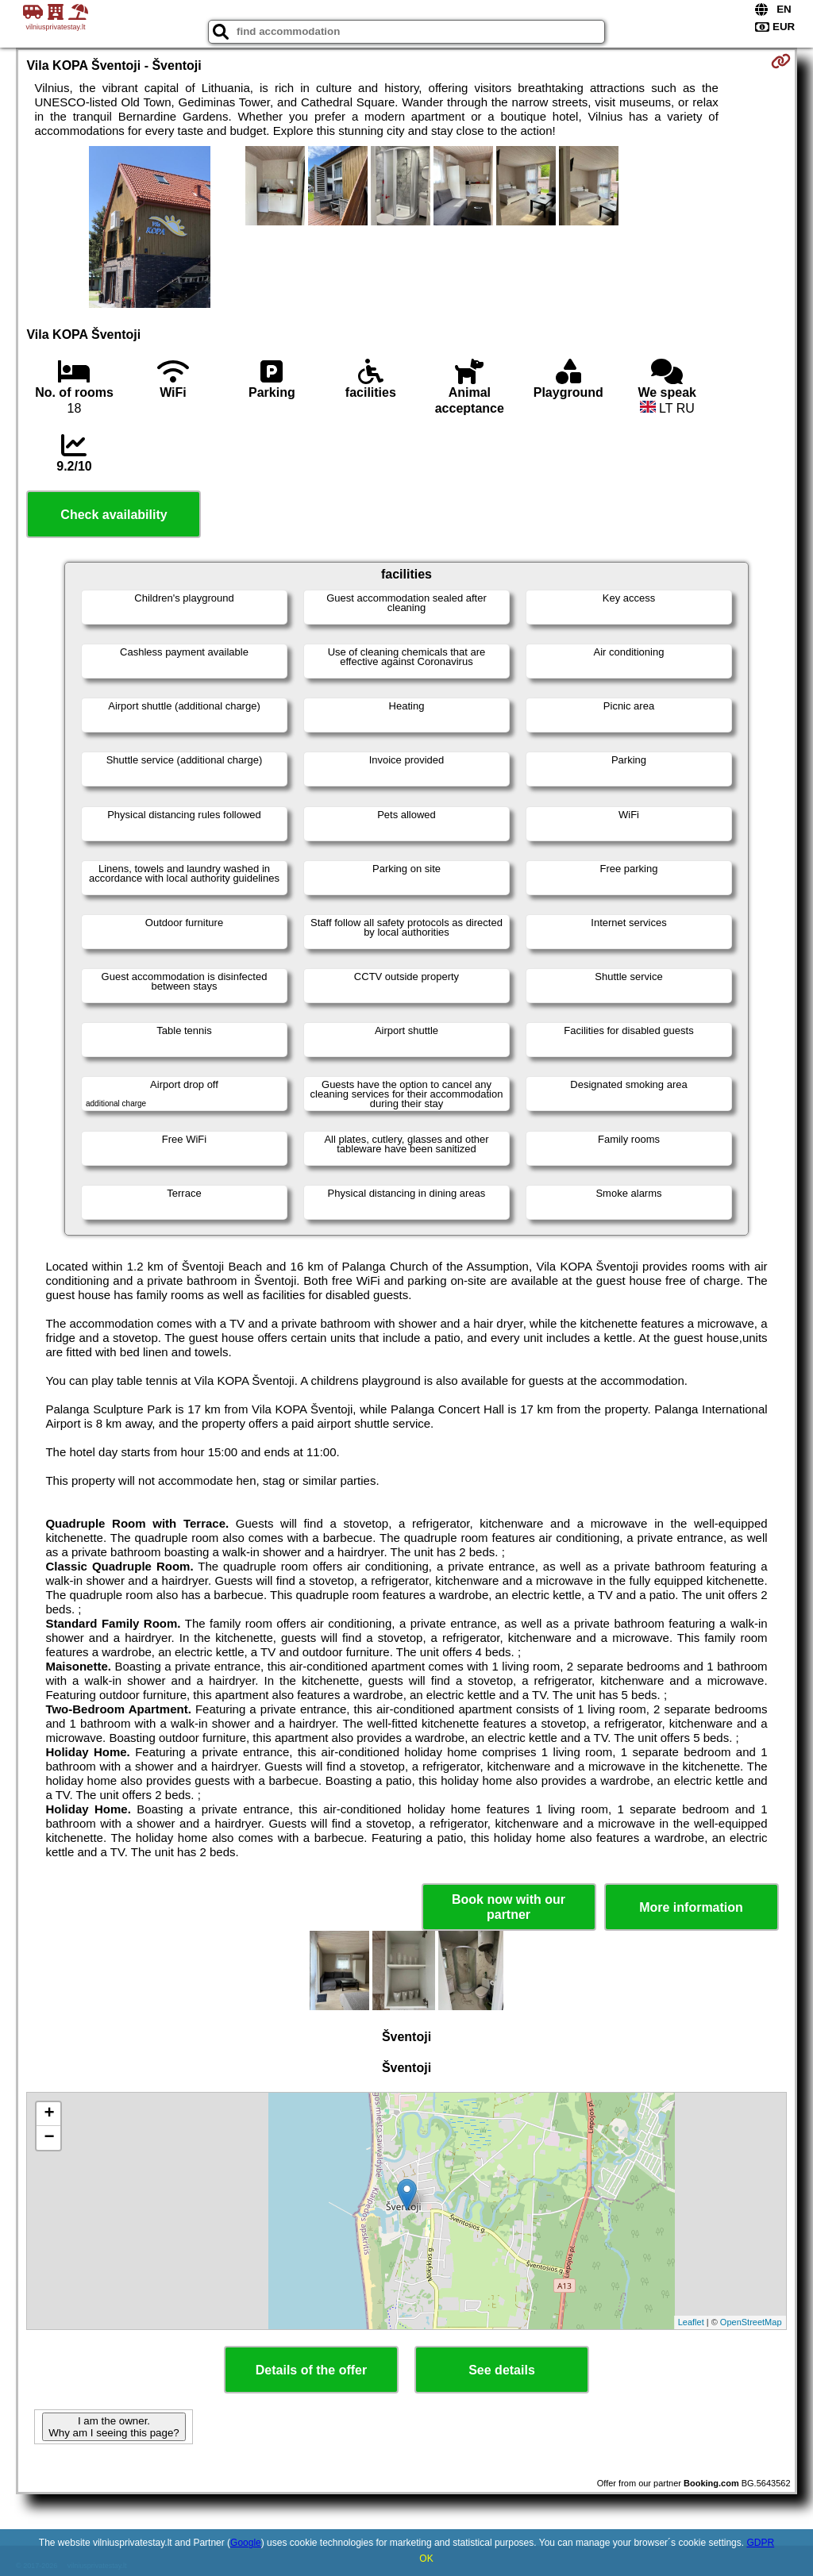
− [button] (49, 2138)
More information (691, 1907)
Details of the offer (311, 2370)
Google (245, 2542)
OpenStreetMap (751, 2322)
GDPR (760, 2542)
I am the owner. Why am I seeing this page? (113, 2427)
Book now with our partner (508, 1907)
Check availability (113, 514)
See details (501, 2370)
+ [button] (49, 2114)
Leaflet (691, 2322)
